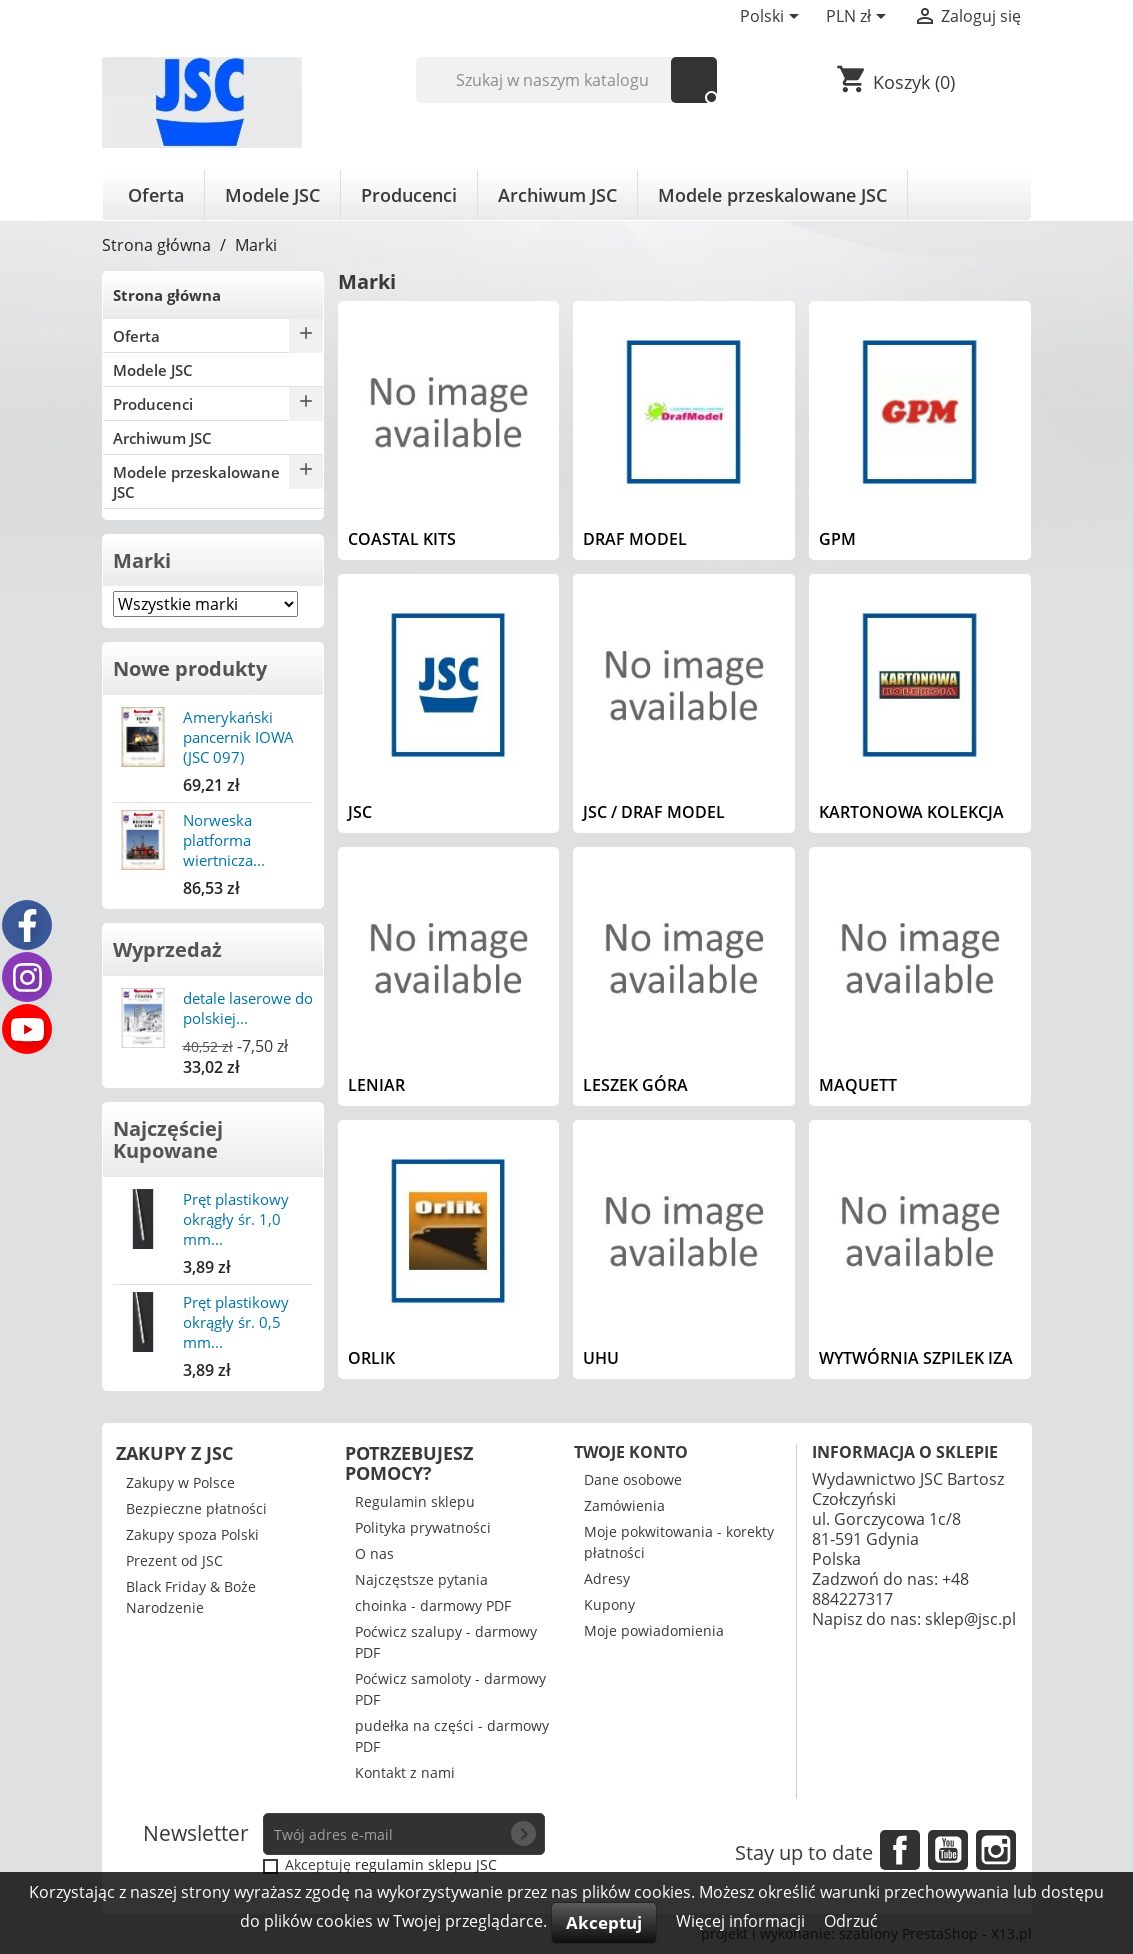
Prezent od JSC (174, 1560)
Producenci (409, 195)
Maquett (858, 1085)
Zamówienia (624, 1505)
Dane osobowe (633, 1479)
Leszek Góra (635, 1085)
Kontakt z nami (405, 1772)
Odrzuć (851, 1921)
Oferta (156, 195)
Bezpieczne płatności (196, 1508)
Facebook (900, 1850)
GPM (837, 539)
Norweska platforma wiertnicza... (224, 840)
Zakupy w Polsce (180, 1482)
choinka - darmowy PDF (433, 1605)
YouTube (948, 1850)
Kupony (609, 1604)
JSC (360, 812)
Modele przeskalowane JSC (772, 195)
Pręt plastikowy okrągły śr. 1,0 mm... (236, 1219)
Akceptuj (604, 1922)
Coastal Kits (402, 539)
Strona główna (167, 295)
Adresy (607, 1578)
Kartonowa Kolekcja (911, 812)
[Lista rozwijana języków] (773, 18)
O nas (374, 1553)
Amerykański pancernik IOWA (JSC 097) (238, 737)
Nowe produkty (190, 668)
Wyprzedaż (167, 949)
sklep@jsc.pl (970, 1619)
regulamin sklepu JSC (426, 1864)
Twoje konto (631, 1452)
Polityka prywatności (423, 1527)
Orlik (371, 1358)
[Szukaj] (566, 80)
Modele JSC (272, 195)
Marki (142, 560)
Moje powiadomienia (654, 1630)
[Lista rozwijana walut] (859, 18)
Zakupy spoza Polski (192, 1534)
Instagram (996, 1850)
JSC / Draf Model (654, 812)
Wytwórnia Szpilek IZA (916, 1358)
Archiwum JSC (557, 195)
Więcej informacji (742, 1921)
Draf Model (635, 539)
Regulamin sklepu (415, 1501)
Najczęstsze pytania (421, 1579)
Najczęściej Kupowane (168, 1139)
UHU (601, 1358)
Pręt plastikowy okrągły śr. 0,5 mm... (236, 1322)
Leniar (376, 1085)
